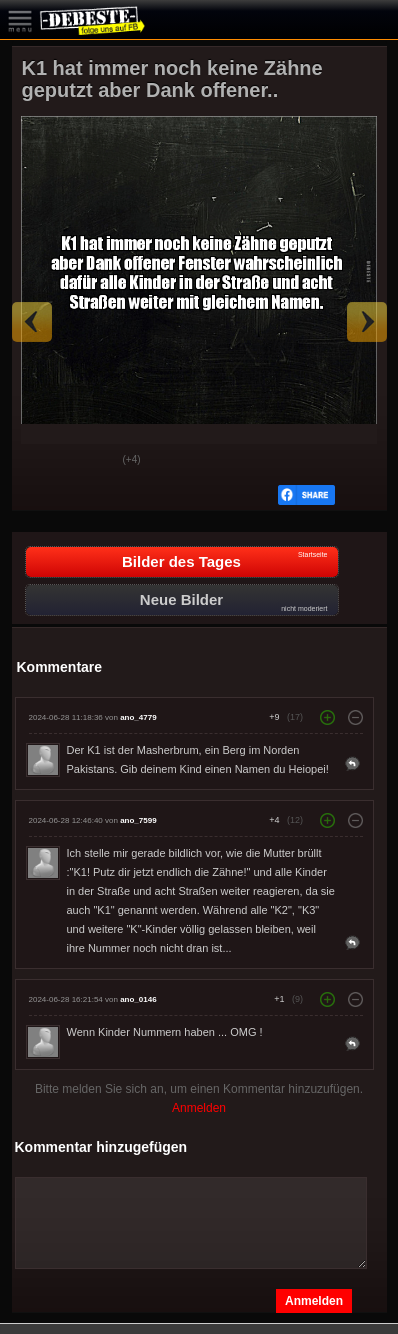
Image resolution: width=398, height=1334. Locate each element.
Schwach (93, 461)
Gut (43, 461)
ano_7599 (138, 820)
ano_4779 (138, 717)
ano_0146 (138, 999)
